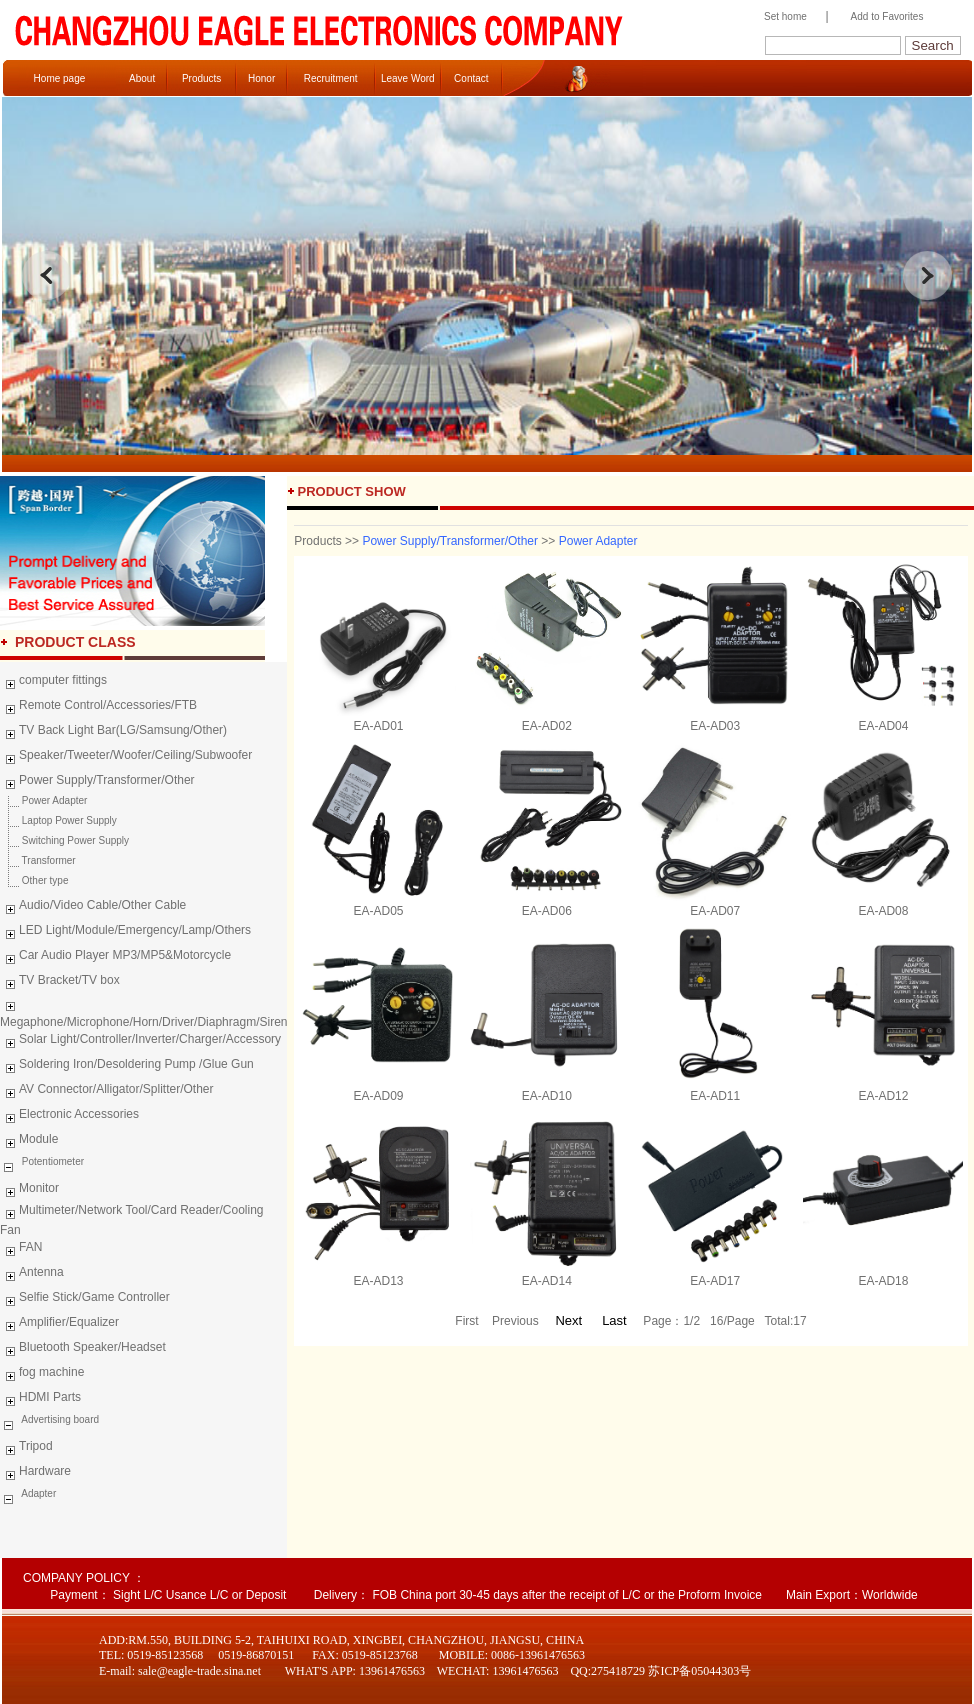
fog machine (42, 1375)
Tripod (26, 1449)
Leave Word (408, 78)
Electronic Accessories (69, 1117)
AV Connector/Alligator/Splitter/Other (107, 1092)
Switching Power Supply (64, 840)
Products (201, 78)
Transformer (38, 860)
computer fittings (53, 683)
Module (29, 1142)
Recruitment (331, 78)
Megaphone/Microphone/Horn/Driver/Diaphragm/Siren (143, 1012)
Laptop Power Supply (58, 820)
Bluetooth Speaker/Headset (83, 1350)
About (142, 78)
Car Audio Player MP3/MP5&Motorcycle (115, 958)
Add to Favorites (887, 16)
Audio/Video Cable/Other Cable (93, 908)
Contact (471, 78)
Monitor (29, 1191)
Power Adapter (43, 800)
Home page (60, 78)
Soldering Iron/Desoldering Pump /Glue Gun (127, 1067)
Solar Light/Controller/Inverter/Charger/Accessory (140, 1042)
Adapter (37, 1493)
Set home (780, 16)
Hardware (35, 1474)
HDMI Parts (40, 1400)
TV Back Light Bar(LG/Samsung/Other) (113, 733)
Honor (261, 78)
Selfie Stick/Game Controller (85, 1300)
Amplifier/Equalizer (59, 1325)
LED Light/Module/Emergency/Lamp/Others (125, 933)
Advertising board (59, 1419)
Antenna (32, 1275)
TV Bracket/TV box (60, 983)
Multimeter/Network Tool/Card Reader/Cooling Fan (132, 1220)
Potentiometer (51, 1161)
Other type (34, 880)
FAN (21, 1250)
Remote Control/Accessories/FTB (98, 708)
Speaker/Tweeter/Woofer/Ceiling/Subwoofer (126, 758)
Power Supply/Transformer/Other (97, 783)
